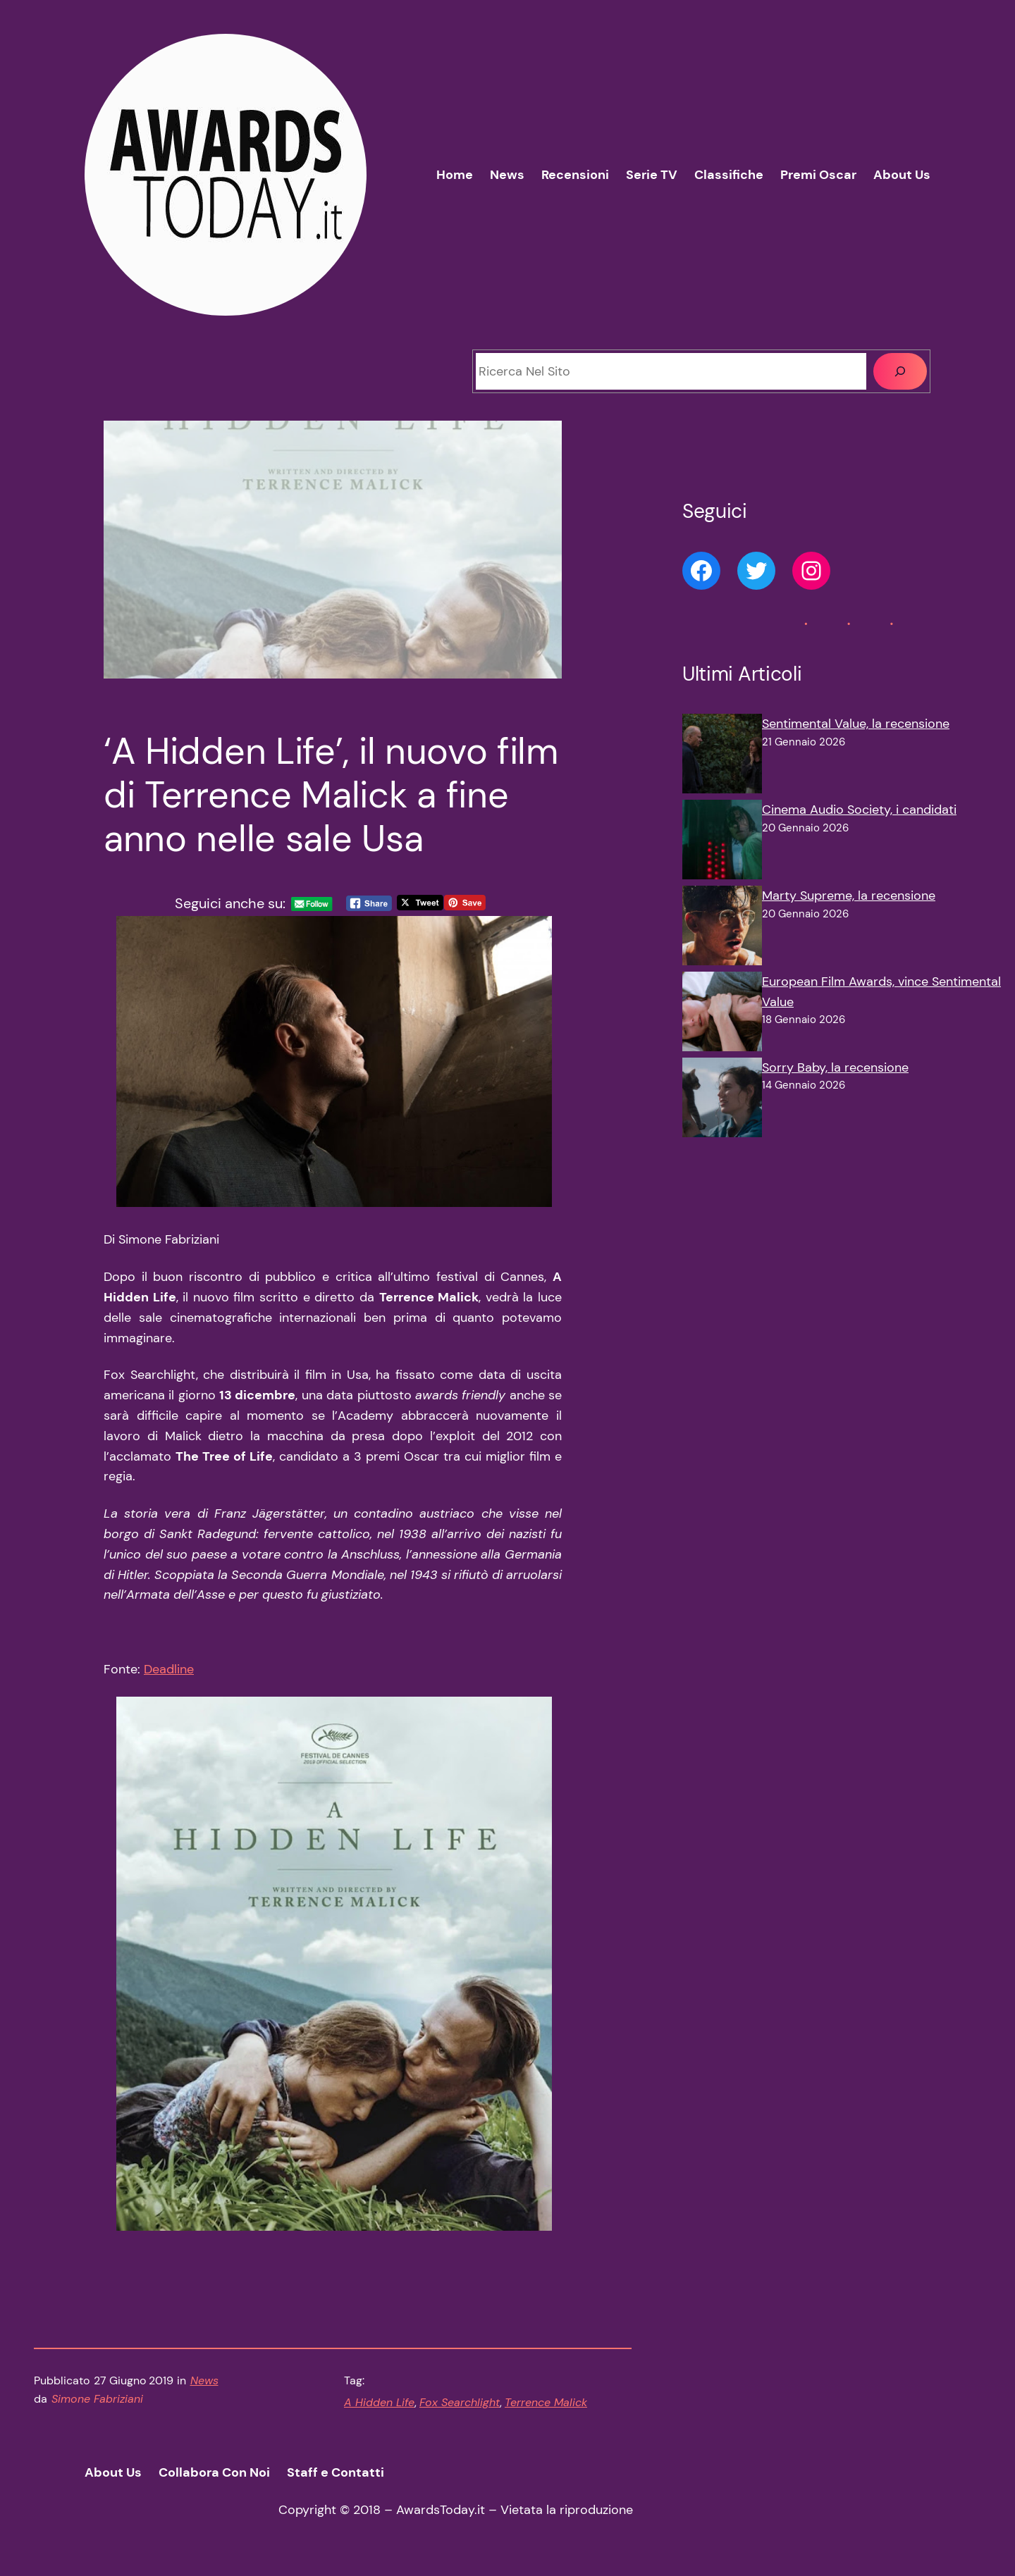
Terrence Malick (546, 2402)
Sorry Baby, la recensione (835, 1067)
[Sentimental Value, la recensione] (722, 757)
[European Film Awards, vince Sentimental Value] (722, 1015)
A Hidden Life (379, 2402)
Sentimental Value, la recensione (855, 723)
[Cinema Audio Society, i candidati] (722, 843)
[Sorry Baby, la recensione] (722, 1101)
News (204, 2380)
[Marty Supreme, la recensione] (722, 929)
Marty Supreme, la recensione (848, 895)
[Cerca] (900, 371)
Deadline (169, 1669)
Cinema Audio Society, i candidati (859, 809)
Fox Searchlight (459, 2402)
